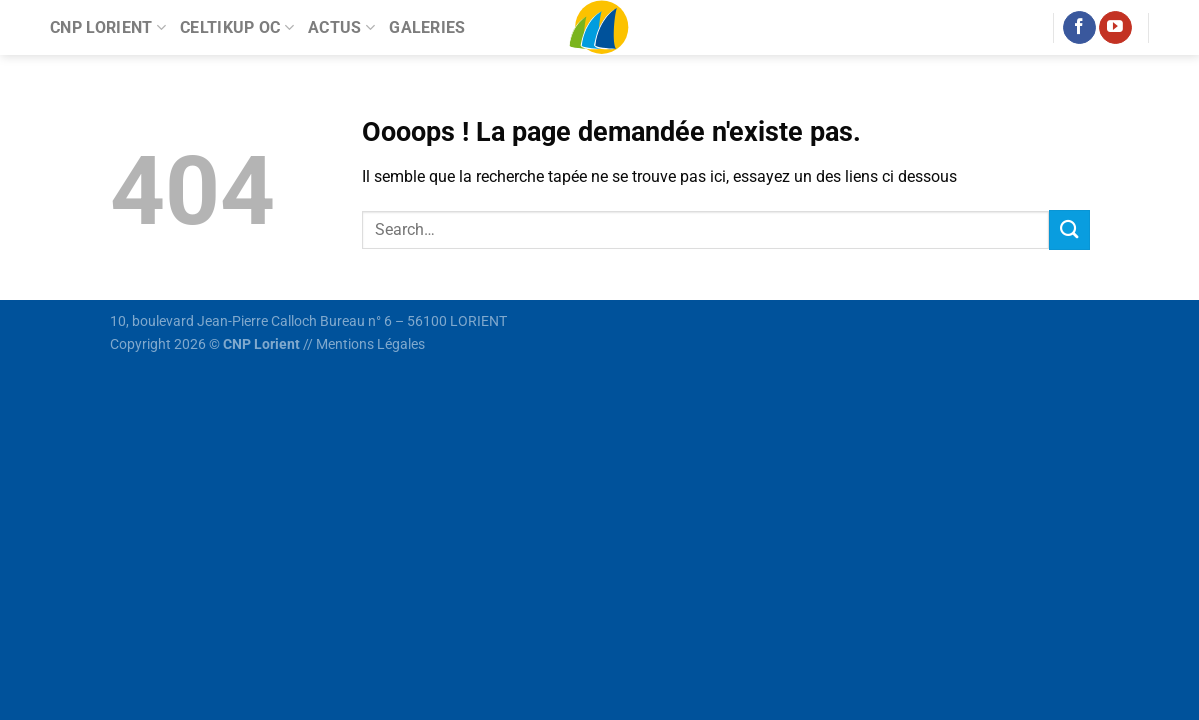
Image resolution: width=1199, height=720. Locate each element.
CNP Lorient (108, 28)
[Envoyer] (1069, 229)
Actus (341, 28)
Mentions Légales (370, 344)
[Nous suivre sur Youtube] (1115, 28)
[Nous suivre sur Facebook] (1079, 28)
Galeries (427, 27)
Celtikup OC (237, 28)
